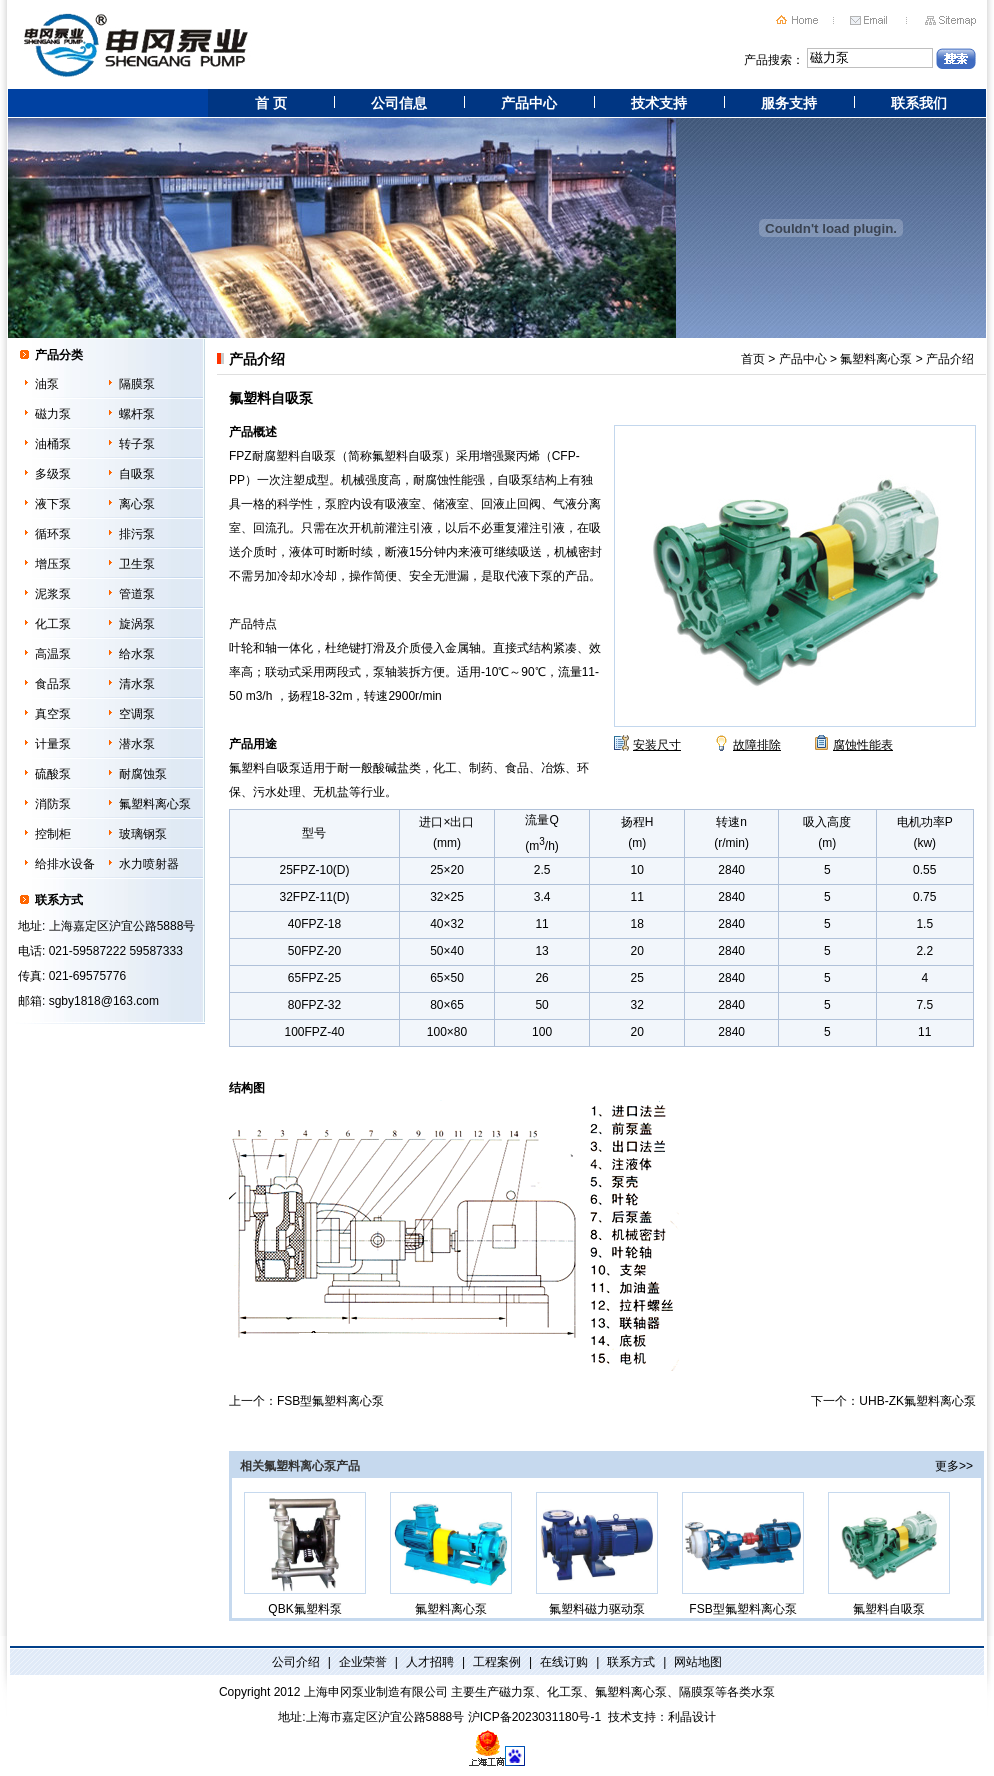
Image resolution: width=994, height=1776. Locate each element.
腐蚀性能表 (863, 745)
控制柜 (53, 834)
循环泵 (53, 534)
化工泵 (53, 624)
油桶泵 (53, 444)
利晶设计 (692, 1717)
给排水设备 (65, 864)
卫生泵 (137, 564)
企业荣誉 (363, 1662)
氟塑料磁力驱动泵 (597, 1554)
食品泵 (53, 684)
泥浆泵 (53, 594)
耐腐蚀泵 (143, 774)
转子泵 (137, 444)
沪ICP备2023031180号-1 (534, 1717)
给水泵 (137, 654)
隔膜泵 (137, 384)
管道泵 (137, 594)
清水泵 (137, 684)
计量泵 (53, 744)
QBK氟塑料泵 (305, 1554)
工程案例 (497, 1662)
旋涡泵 (137, 624)
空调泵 (137, 714)
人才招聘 (430, 1662)
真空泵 (53, 714)
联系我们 (919, 103)
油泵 (47, 384)
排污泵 (137, 534)
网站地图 (698, 1662)
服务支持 (789, 103)
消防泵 (53, 804)
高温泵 (53, 654)
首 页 (271, 103)
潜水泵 (137, 744)
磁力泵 (53, 414)
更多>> (954, 1466)
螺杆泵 (137, 414)
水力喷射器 (149, 864)
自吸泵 (137, 474)
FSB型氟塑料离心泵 (330, 1401)
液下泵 (53, 504)
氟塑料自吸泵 (889, 1554)
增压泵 (53, 564)
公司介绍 (296, 1662)
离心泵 (137, 504)
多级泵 (53, 474)
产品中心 (529, 103)
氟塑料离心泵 (155, 804)
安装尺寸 (657, 745)
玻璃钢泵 (143, 834)
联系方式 (631, 1662)
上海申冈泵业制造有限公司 (376, 1692)
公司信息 (399, 103)
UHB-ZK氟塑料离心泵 (917, 1401)
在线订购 (564, 1662)
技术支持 (659, 103)
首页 (753, 359)
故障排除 (757, 745)
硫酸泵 (53, 774)
